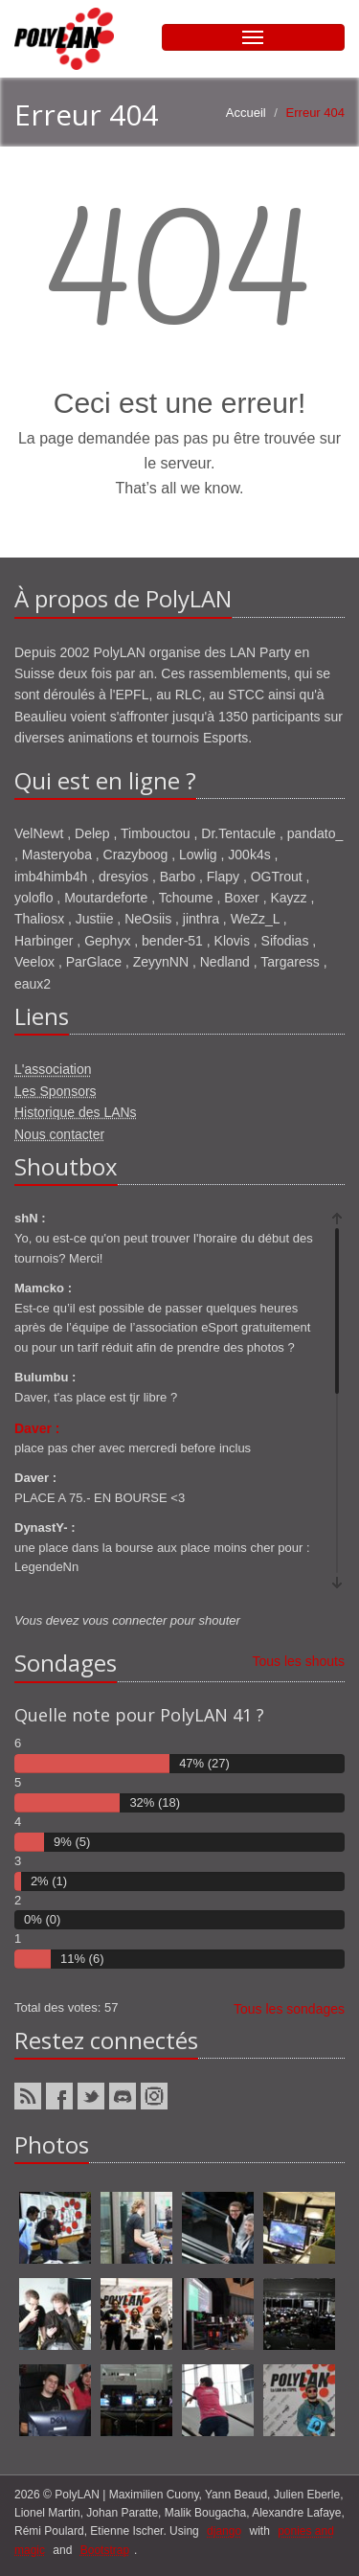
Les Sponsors (55, 1091)
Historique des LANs (75, 1112)
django (224, 2531)
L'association (53, 1069)
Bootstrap (104, 2550)
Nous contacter (59, 1134)
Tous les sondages (289, 2009)
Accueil (246, 112)
